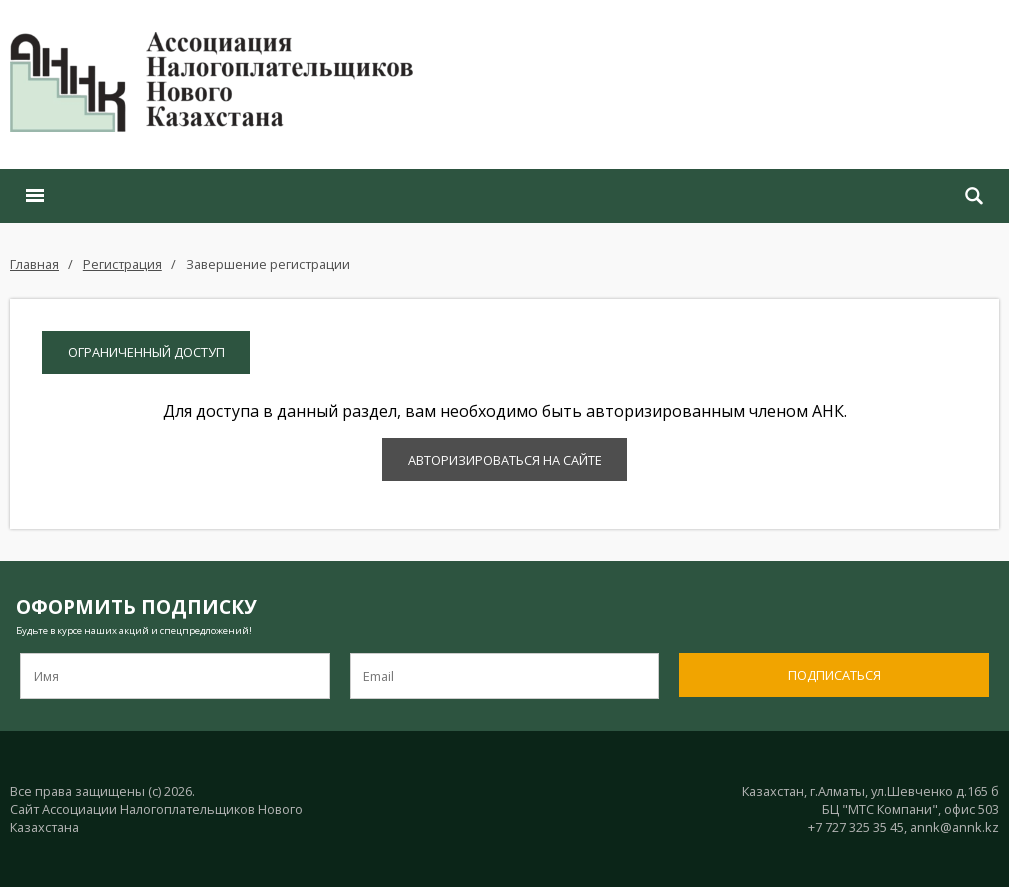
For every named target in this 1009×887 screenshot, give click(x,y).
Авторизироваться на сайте (505, 460)
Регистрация (122, 264)
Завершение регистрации (268, 264)
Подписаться (834, 675)
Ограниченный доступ (146, 352)
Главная (34, 264)
